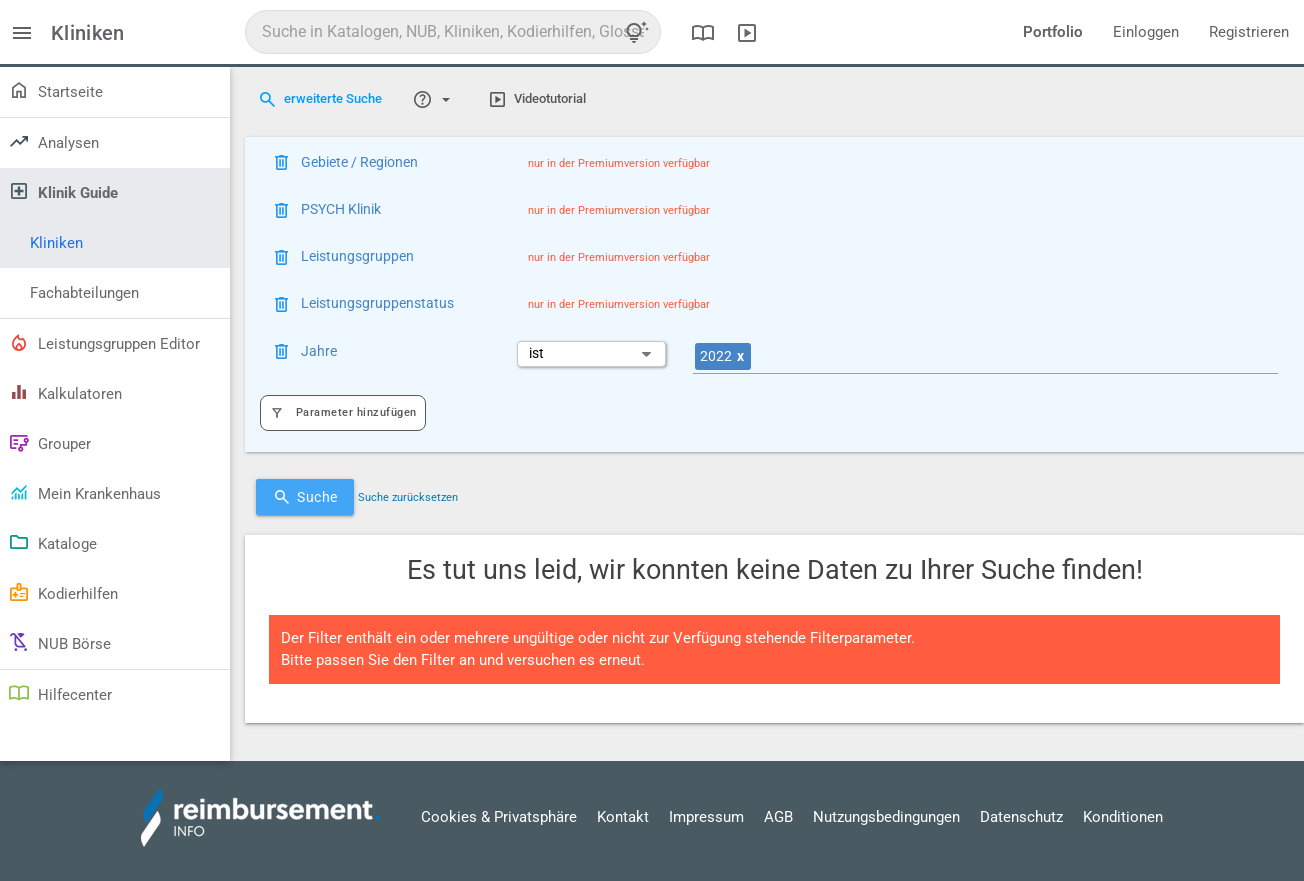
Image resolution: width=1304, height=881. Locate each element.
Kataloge (52, 542)
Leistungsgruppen (357, 256)
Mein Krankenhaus (84, 492)
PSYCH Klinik (341, 209)
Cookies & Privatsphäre (499, 817)
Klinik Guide (63, 191)
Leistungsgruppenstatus (377, 303)
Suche (305, 497)
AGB (778, 817)
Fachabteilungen (84, 293)
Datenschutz (1021, 817)
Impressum (706, 817)
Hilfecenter (60, 693)
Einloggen (1146, 32)
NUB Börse (59, 642)
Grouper (49, 442)
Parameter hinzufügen (343, 412)
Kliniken (56, 243)
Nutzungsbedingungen (886, 817)
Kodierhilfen (63, 592)
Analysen (53, 141)
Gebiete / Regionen (359, 162)
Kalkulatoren (65, 392)
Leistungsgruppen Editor (104, 342)
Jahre (319, 351)
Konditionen (1123, 817)
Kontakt (623, 817)
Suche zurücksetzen (408, 497)
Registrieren (1249, 32)
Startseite (55, 90)
